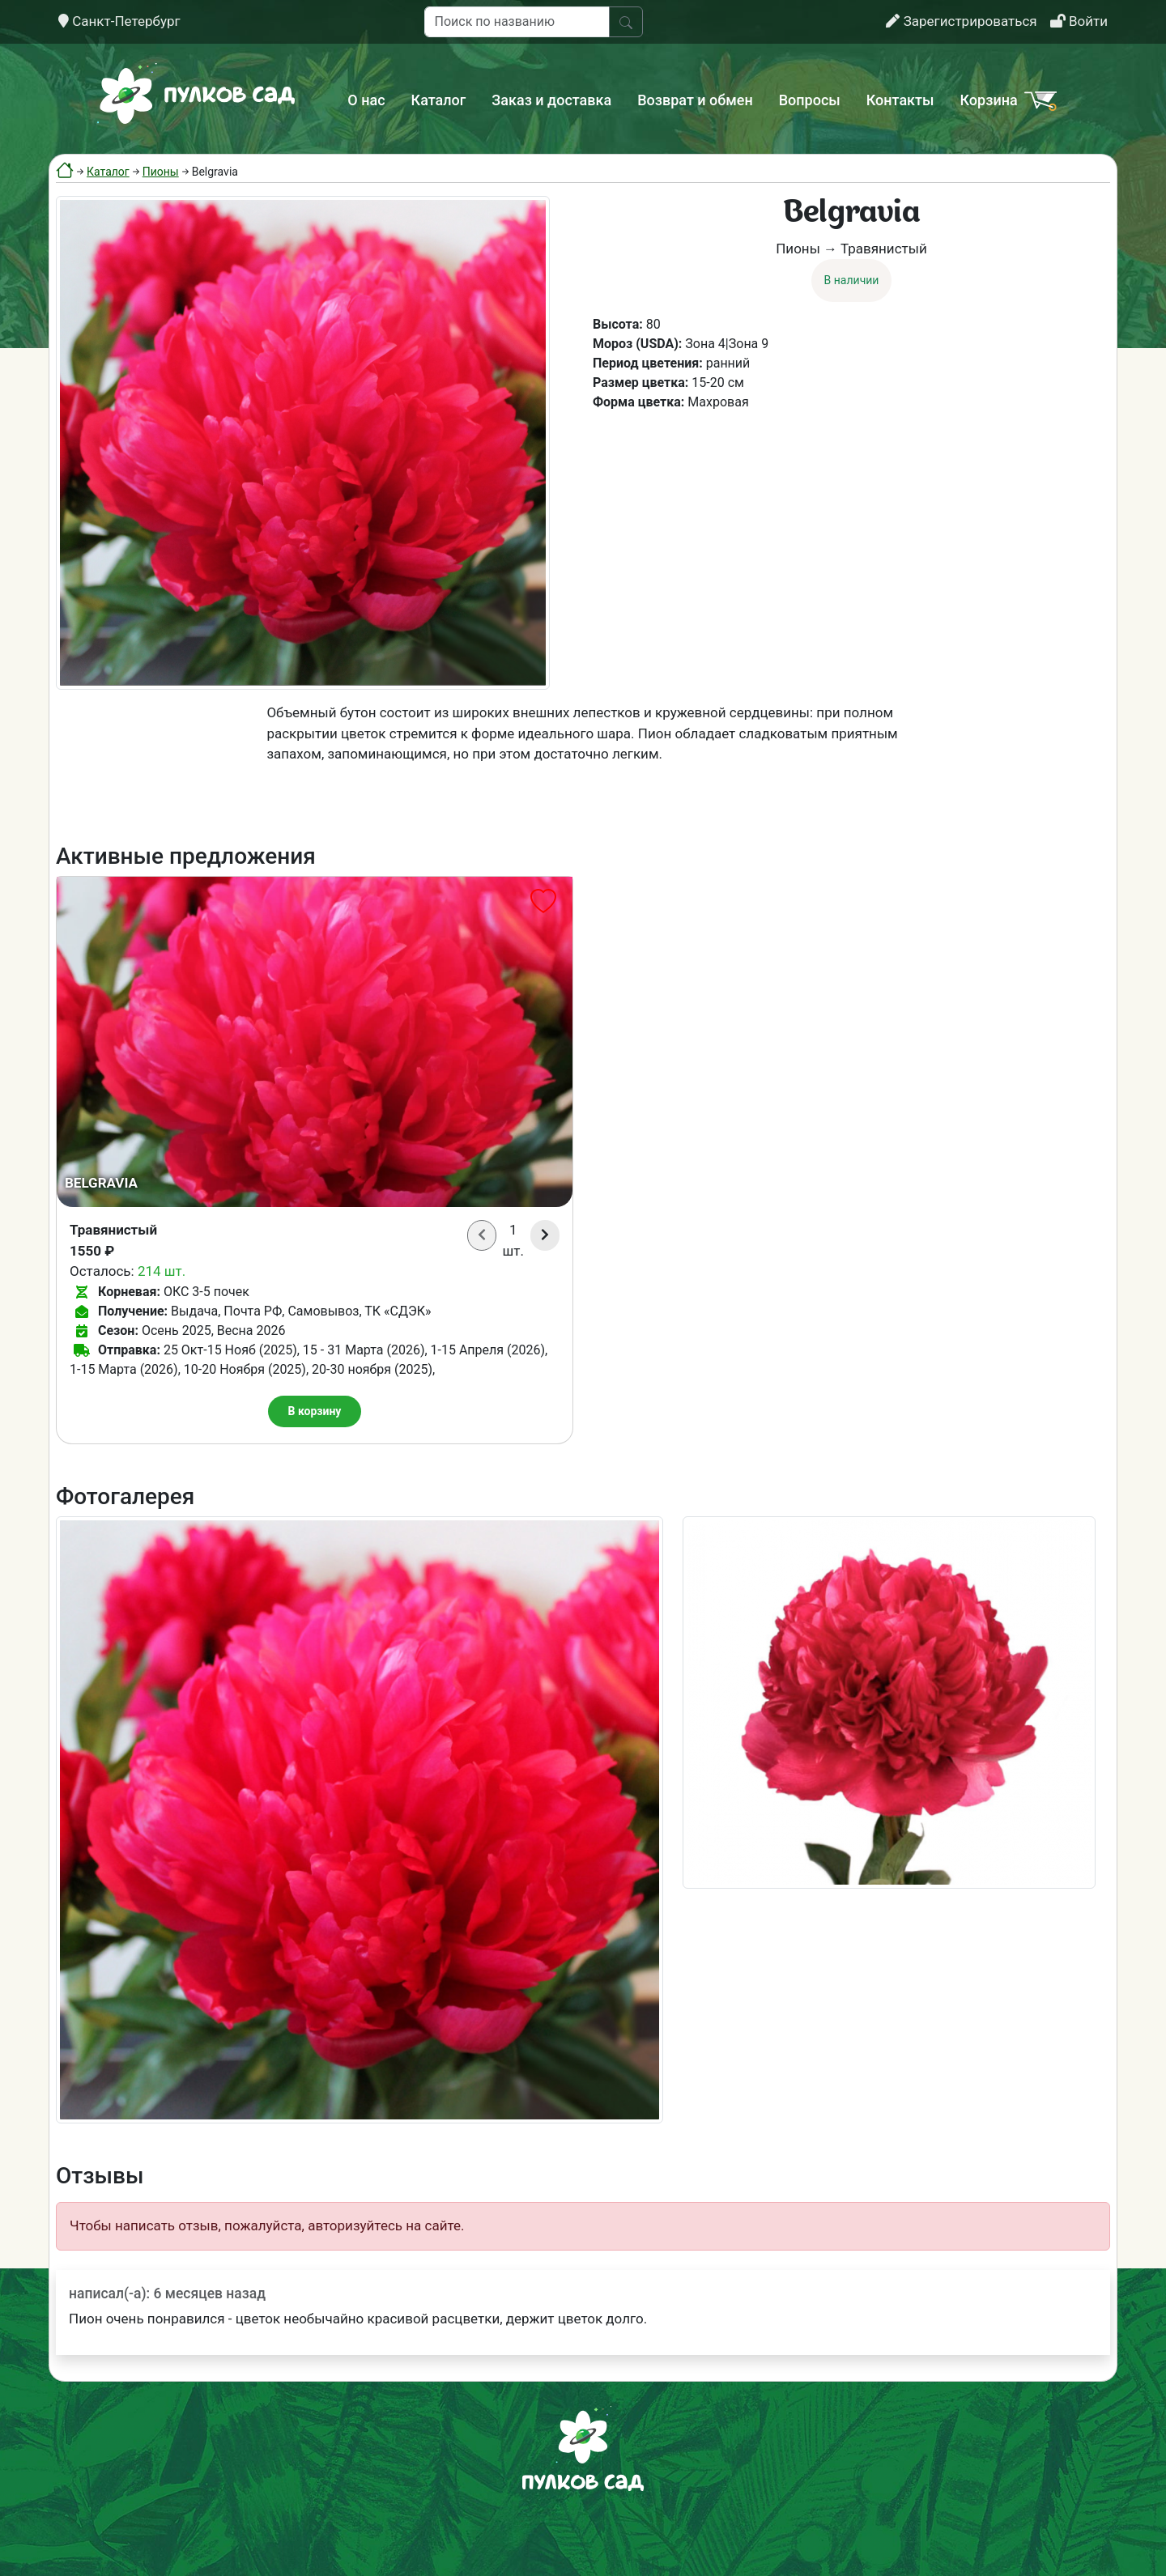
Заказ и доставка (551, 99)
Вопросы (809, 99)
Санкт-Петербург (119, 21)
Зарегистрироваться (961, 21)
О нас (366, 99)
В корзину (315, 1411)
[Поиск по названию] (517, 21)
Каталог (438, 99)
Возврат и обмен (694, 99)
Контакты (900, 99)
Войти (1079, 21)
